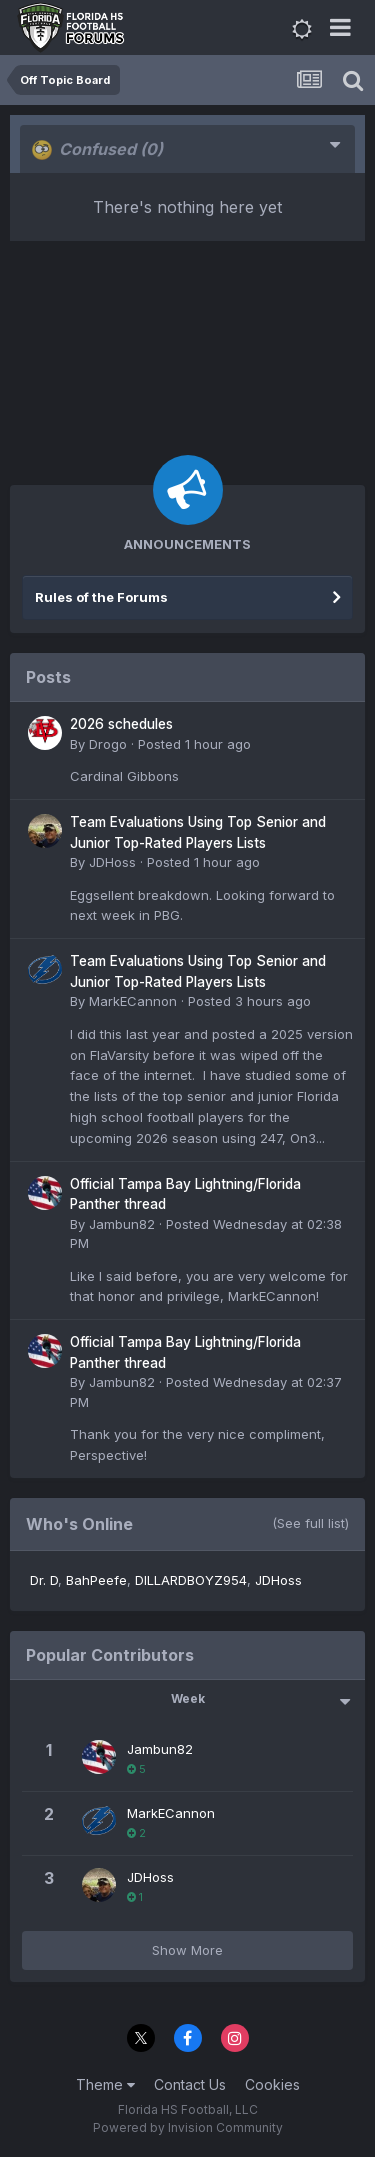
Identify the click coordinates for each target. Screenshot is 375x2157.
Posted (194, 744)
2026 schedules (121, 724)
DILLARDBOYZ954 (191, 1580)
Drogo (108, 744)
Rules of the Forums (101, 597)
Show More (187, 1950)
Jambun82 (122, 1224)
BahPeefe (96, 1580)
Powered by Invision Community (188, 2127)
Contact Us (190, 2084)
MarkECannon (133, 1001)
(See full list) (310, 1523)
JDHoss (112, 862)
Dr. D (44, 1580)
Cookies (272, 2084)
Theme (105, 2084)
